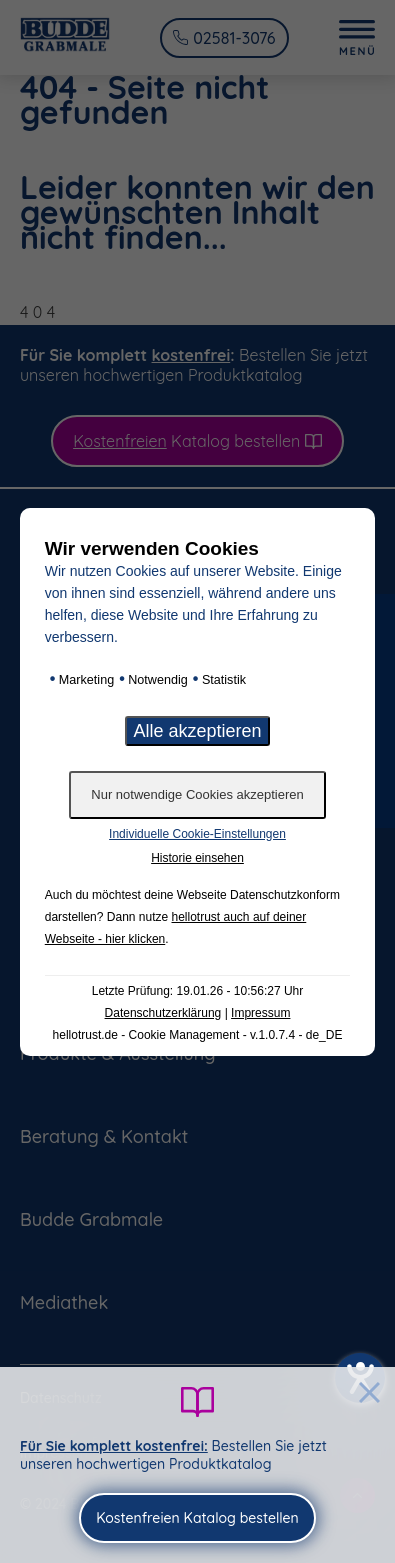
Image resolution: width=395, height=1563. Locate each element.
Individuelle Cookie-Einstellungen (197, 834)
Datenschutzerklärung (163, 1013)
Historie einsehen (197, 858)
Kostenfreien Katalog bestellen (197, 1518)
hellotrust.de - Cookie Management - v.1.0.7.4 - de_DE (198, 1035)
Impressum (260, 1013)
